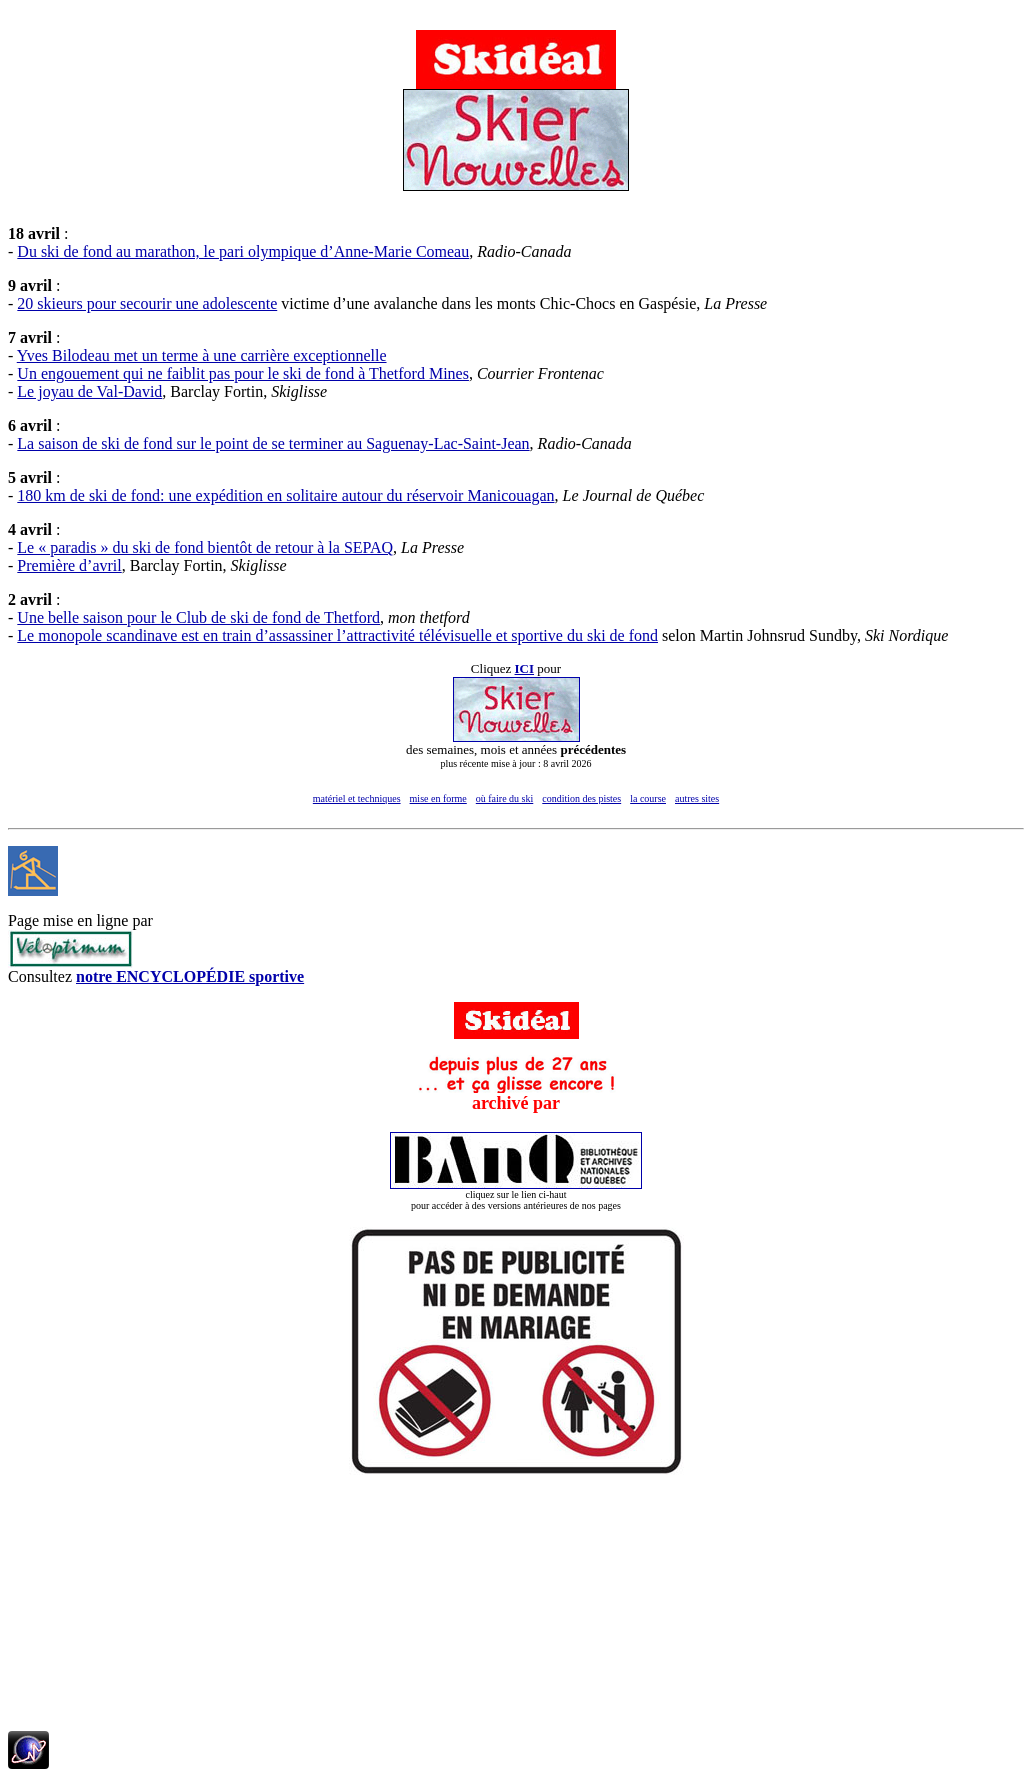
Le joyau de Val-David (89, 391)
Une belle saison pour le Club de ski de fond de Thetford (198, 617)
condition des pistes (581, 798)
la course (648, 798)
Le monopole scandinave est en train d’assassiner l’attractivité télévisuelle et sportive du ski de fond (337, 635)
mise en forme (438, 798)
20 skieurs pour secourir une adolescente (147, 303)
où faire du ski (505, 798)
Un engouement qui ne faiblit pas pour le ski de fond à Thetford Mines (243, 373)
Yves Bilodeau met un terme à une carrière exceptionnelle (202, 355)
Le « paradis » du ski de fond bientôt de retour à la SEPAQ (205, 547)
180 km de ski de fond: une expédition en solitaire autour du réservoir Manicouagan (285, 495)
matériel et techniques (357, 798)
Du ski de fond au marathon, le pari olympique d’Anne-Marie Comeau (243, 251)
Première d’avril (69, 565)
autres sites (697, 798)
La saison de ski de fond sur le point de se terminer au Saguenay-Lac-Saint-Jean (273, 443)
